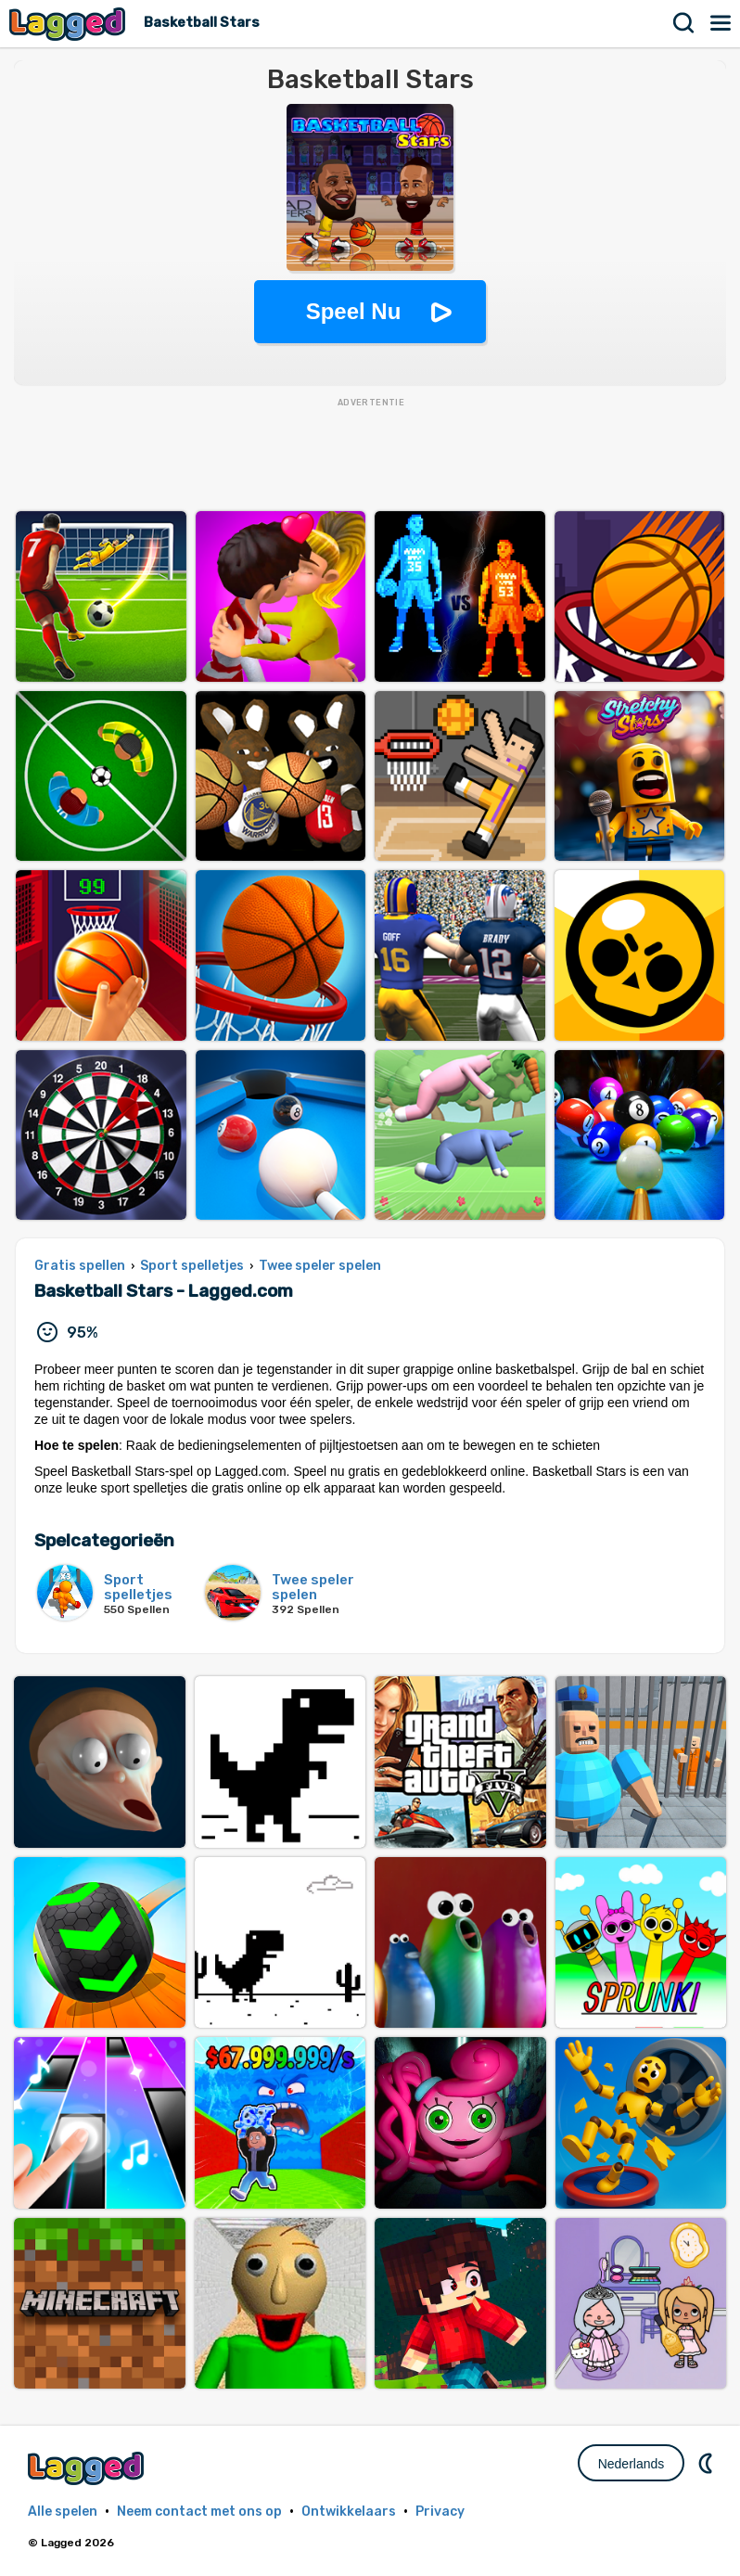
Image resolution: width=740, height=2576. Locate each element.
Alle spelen (62, 2511)
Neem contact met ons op (199, 2511)
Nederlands (631, 2463)
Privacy (440, 2511)
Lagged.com (88, 2468)
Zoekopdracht (684, 23)
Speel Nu (354, 311)
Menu (721, 23)
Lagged (69, 23)
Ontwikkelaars (348, 2511)
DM (707, 2462)
